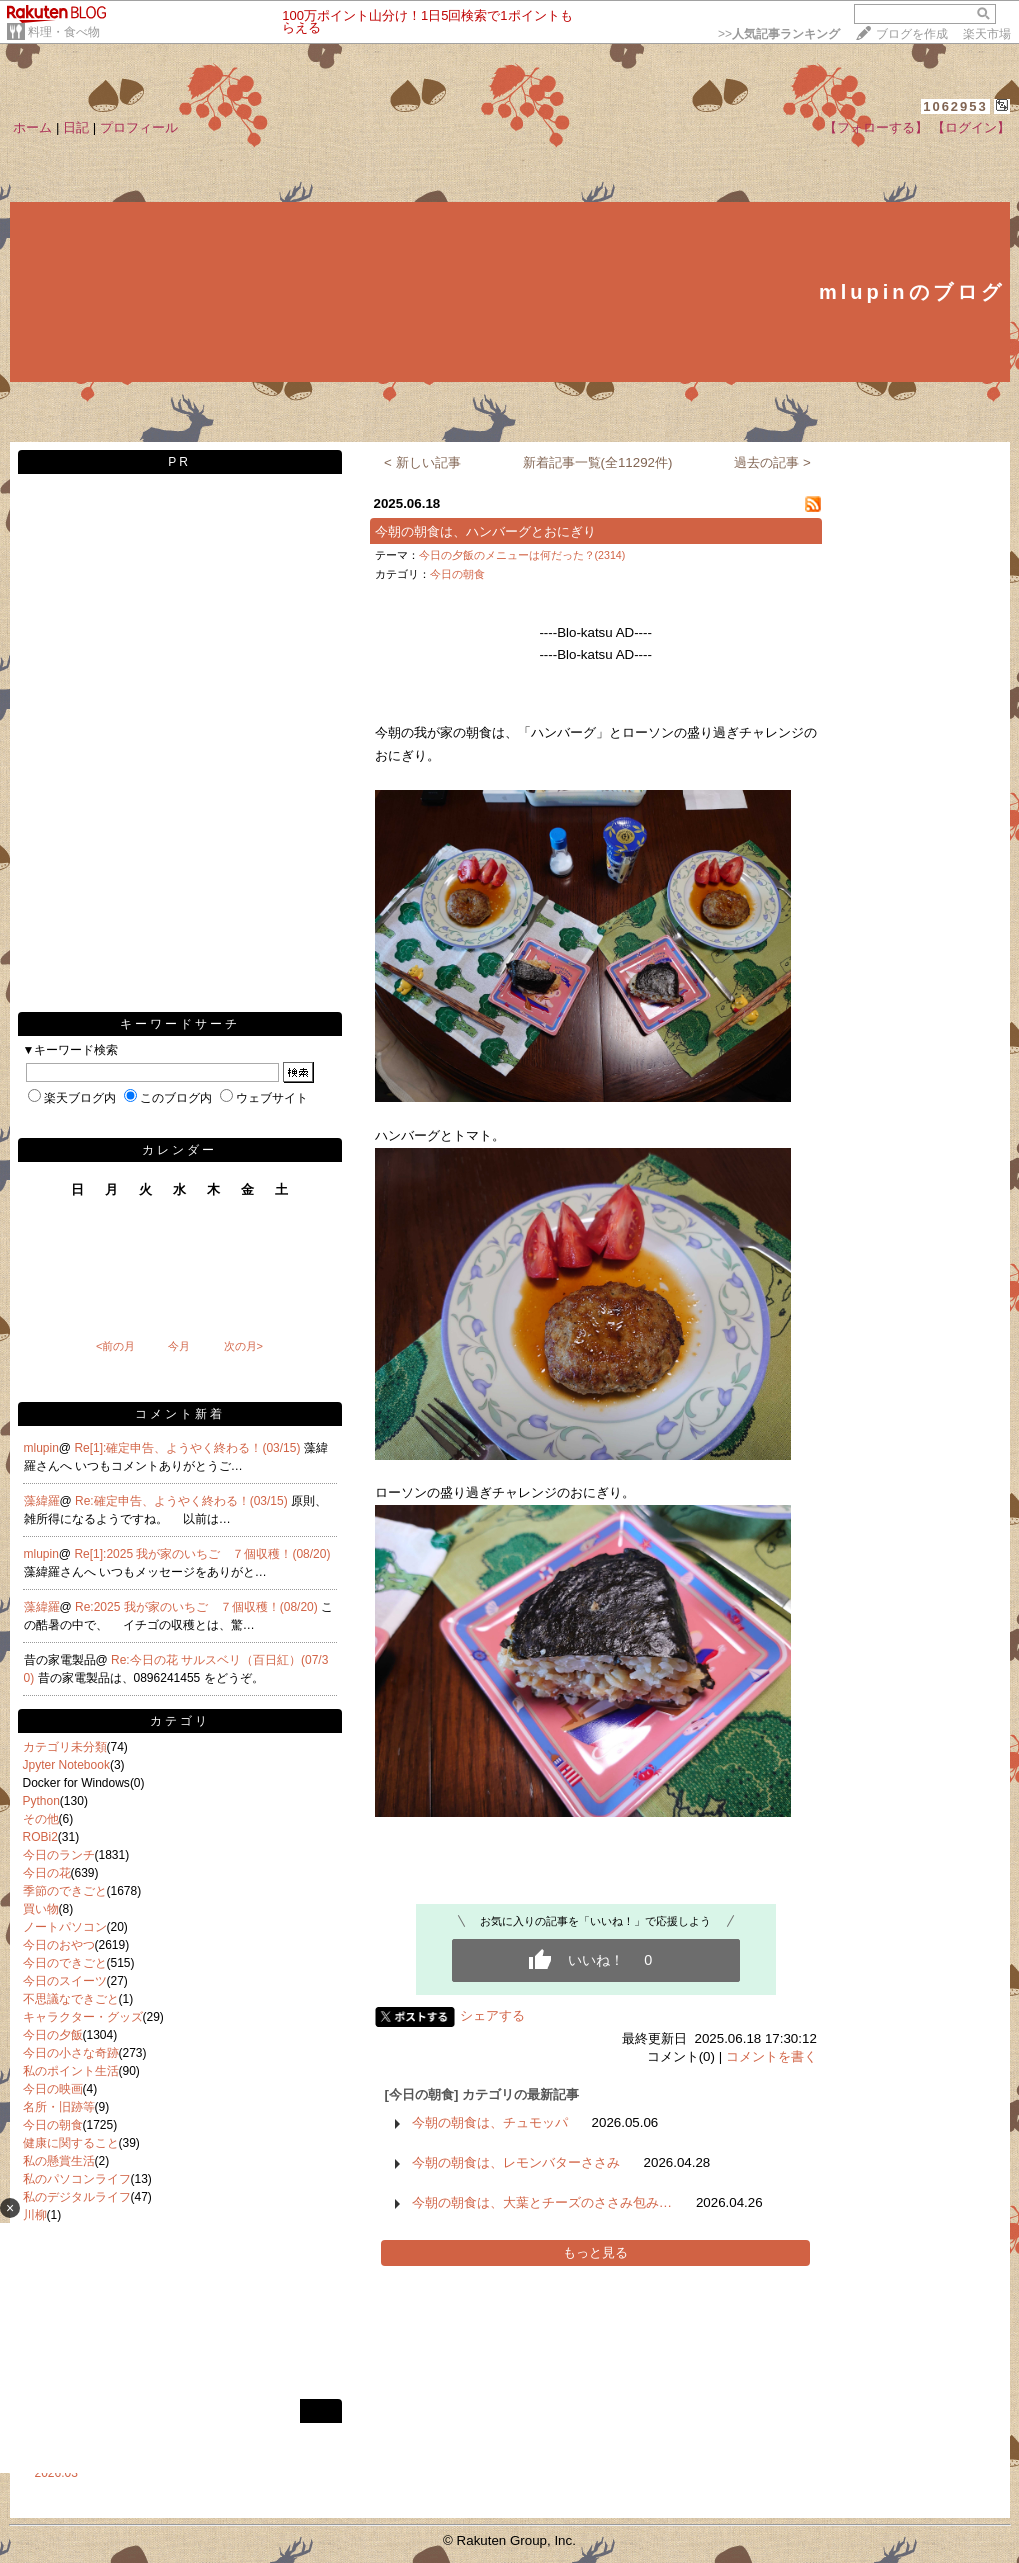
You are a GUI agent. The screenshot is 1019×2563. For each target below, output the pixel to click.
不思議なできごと (71, 1999)
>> (779, 34)
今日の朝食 (53, 2125)
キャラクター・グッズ (83, 2017)
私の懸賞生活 (59, 2161)
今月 (179, 1346)
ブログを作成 (912, 34)
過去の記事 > (772, 462)
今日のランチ (59, 1855)
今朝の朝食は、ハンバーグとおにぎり (485, 531)
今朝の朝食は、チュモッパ (490, 2122)
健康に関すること (71, 2143)
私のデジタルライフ (77, 2197)
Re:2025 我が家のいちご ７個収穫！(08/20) (198, 1607)
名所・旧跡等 (59, 2107)
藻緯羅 (42, 1501)
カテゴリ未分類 (65, 1747)
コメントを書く (771, 2056)
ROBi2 (40, 1837)
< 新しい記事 (422, 462)
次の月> (243, 1346)
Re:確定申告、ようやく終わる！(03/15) (183, 1501)
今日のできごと (65, 1963)
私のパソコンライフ (77, 2179)
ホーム (32, 127)
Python (41, 1801)
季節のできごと (65, 1891)
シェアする (492, 2015)
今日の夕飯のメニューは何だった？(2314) (522, 555)
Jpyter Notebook (66, 1765)
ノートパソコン (65, 1927)
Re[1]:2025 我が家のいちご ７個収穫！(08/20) (202, 1554)
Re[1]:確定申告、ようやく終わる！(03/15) (188, 1448)
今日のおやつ (59, 1945)
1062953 (955, 106)
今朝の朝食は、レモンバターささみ (516, 2162)
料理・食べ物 (64, 32)
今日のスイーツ (65, 1981)
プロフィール (139, 127)
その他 (41, 1819)
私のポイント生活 (71, 2071)
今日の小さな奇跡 (71, 2053)
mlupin (41, 1448)
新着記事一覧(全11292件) (598, 462)
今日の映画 (53, 2089)
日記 (76, 127)
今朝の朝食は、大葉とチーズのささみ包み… (542, 2202)
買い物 (41, 1909)
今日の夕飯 (53, 2035)
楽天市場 (987, 34)
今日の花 (47, 1873)
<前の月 (115, 1346)
